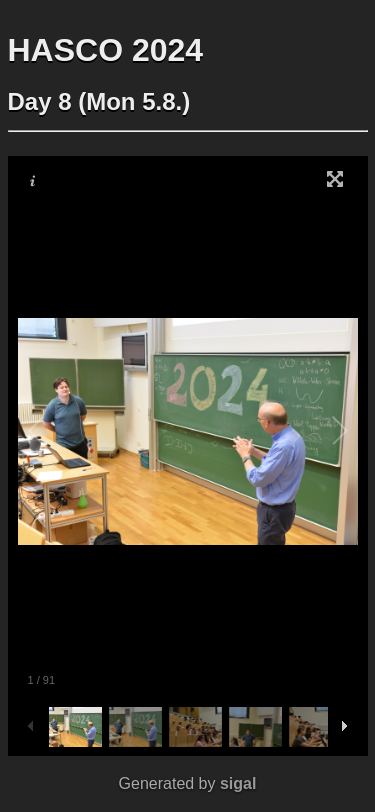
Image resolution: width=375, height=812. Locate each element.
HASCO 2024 (106, 50)
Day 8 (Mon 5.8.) (99, 101)
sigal (238, 783)
